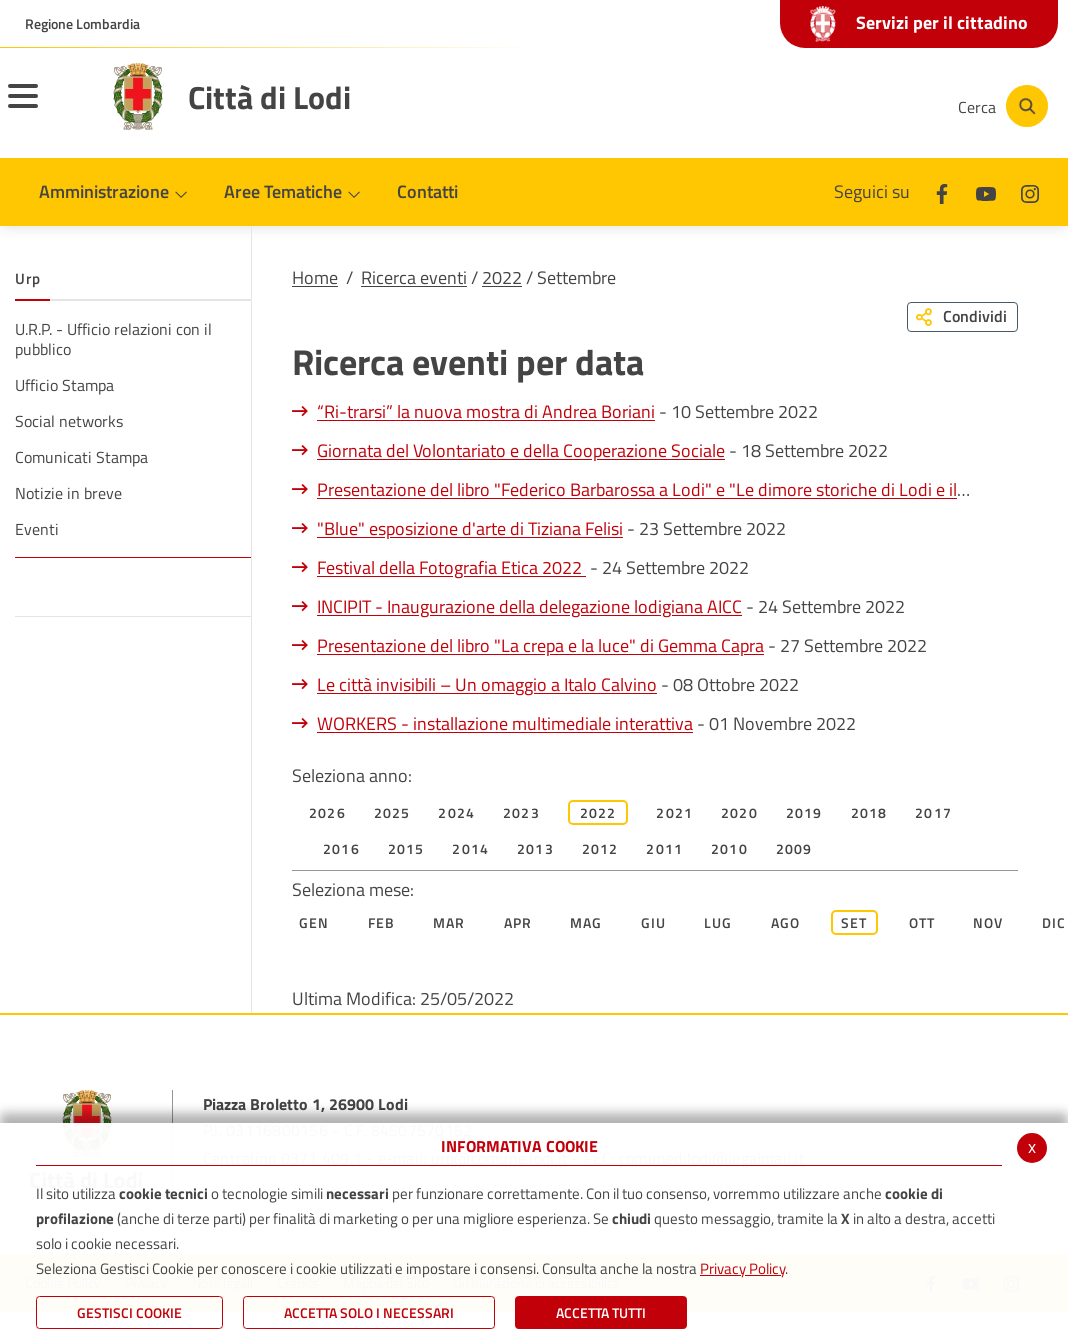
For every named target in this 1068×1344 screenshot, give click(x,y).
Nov (988, 922)
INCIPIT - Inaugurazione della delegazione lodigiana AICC (529, 606)
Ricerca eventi (414, 277)
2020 (739, 812)
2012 (600, 848)
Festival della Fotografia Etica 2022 (451, 567)
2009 (794, 848)
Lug (718, 922)
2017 (933, 812)
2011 (664, 848)
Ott (922, 922)
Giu (654, 922)
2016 (341, 848)
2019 (804, 812)
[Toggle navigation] (48, 109)
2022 (502, 277)
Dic (1054, 922)
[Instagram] (862, 106)
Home (315, 277)
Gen (314, 922)
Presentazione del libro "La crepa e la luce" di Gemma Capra (540, 645)
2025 (392, 812)
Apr (518, 922)
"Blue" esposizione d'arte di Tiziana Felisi (470, 528)
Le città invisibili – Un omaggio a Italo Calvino (487, 684)
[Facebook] (742, 106)
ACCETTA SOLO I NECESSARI (369, 1312)
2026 (327, 812)
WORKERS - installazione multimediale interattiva (505, 723)
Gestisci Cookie (129, 1312)
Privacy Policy (742, 1268)
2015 (406, 848)
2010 (729, 848)
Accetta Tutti (601, 1312)
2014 (470, 848)
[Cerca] (1000, 106)
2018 (869, 812)
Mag (586, 922)
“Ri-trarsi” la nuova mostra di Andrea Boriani (486, 411)
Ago (786, 922)
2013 (535, 848)
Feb (382, 922)
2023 (521, 812)
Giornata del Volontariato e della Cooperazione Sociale (521, 450)
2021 (674, 812)
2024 (456, 812)
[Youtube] (802, 106)
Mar (449, 922)
